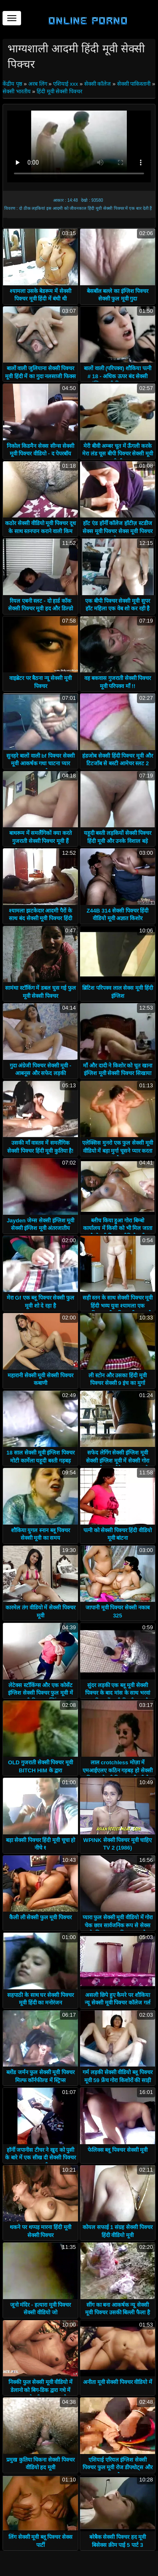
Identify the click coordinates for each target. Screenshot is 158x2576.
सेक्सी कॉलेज (97, 84)
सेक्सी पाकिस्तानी (134, 84)
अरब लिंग (37, 84)
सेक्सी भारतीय (17, 91)
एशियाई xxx (65, 84)
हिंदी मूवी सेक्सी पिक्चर (59, 91)
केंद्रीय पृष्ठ (13, 84)
